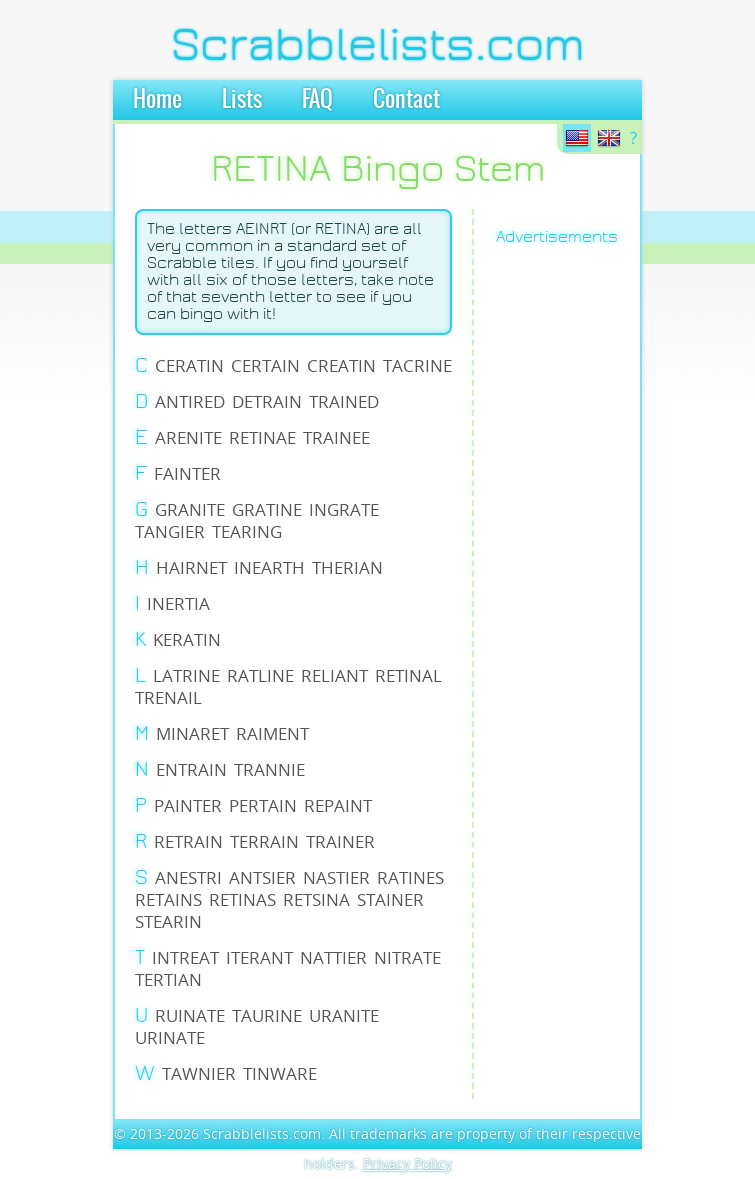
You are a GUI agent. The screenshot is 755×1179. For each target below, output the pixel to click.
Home (157, 100)
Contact (406, 100)
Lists (242, 100)
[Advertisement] (574, 566)
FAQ (317, 100)
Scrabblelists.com (378, 45)
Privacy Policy (407, 1163)
